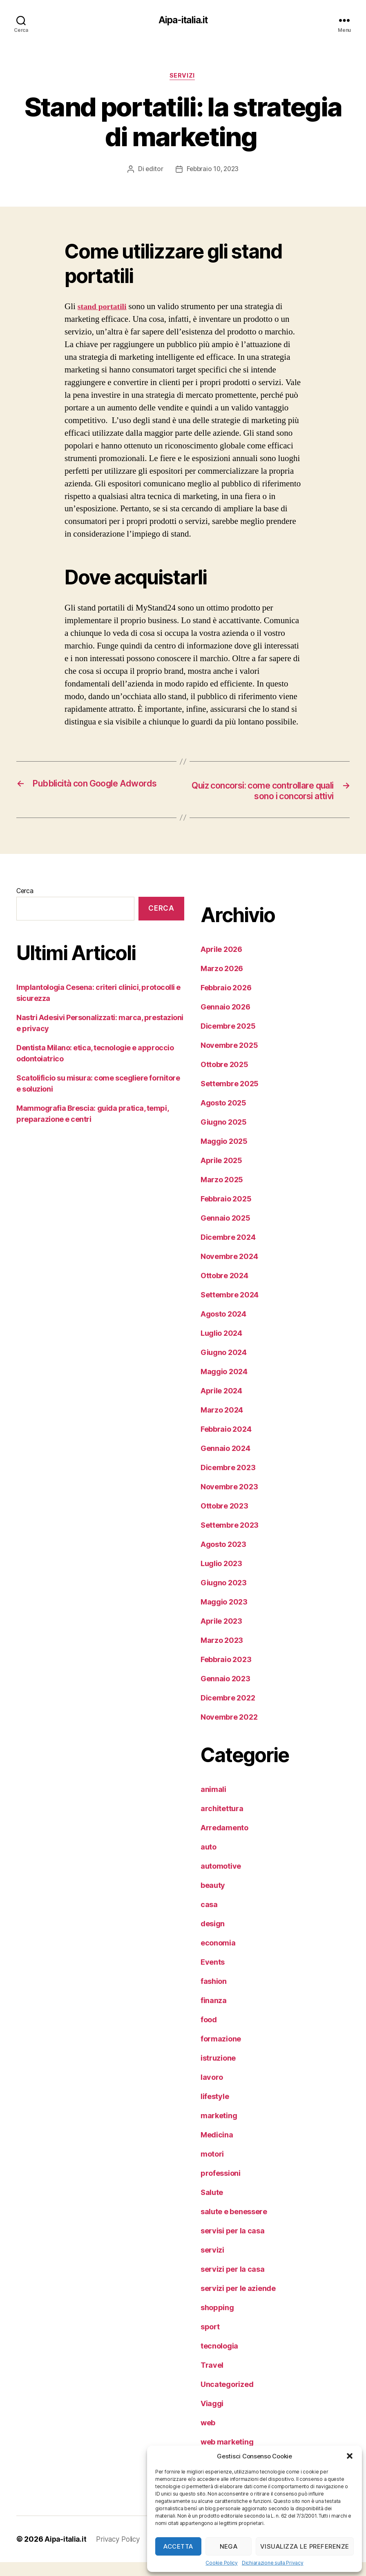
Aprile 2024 (221, 1404)
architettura (222, 1822)
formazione (221, 2052)
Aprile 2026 (221, 963)
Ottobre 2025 (224, 1078)
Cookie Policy (221, 2563)
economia (218, 1956)
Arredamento (224, 1841)
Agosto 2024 (223, 1328)
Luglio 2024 (221, 1347)
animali (213, 1803)
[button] (350, 2456)
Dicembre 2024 (228, 1251)
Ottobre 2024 (224, 1289)
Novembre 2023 (229, 1500)
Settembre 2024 (230, 1308)
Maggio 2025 (224, 1155)
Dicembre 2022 (228, 1711)
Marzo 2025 (222, 1193)
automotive (221, 1880)
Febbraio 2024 (226, 1443)
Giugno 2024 (224, 1366)
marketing (219, 2129)
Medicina (217, 2148)
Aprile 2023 (221, 1635)
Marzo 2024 (222, 1423)
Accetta (178, 2546)
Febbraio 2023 (226, 1673)
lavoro (212, 2091)
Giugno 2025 (224, 1136)
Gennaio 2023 (225, 1692)
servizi (183, 77)
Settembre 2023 (230, 1539)
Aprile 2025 (221, 1174)
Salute (212, 2206)
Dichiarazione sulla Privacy (273, 2563)
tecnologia (219, 2359)
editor (153, 171)
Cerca (24, 904)
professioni (221, 2187)
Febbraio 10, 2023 (212, 171)
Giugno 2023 (224, 1596)
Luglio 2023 (221, 1577)
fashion (214, 1995)
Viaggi (212, 2417)
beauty (213, 1899)
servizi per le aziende (238, 2302)
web (208, 2436)
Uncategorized (227, 2398)
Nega (229, 2546)
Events (213, 1976)
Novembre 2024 (229, 1270)
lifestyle (215, 2110)
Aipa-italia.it (182, 20)
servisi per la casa (233, 2244)
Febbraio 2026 (226, 1001)
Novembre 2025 (229, 1059)
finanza (214, 2014)
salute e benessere (234, 2225)
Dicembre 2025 (228, 1040)
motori (212, 2168)
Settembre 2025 (230, 1097)
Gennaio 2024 (225, 1462)
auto (208, 1860)
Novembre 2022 (229, 1731)
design (213, 1937)
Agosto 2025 (223, 1116)
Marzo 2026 (222, 982)
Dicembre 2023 (228, 1481)
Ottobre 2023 (224, 1519)
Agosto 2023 (223, 1558)
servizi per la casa (233, 2283)
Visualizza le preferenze (304, 2546)
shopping (217, 2321)
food (209, 2033)
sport (210, 2340)
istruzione (218, 2072)
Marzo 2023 (222, 1654)
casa (209, 1918)
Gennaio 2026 (225, 1020)
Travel (212, 2379)
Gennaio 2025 (225, 1232)
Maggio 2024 (224, 1385)
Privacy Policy (121, 2553)
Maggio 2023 (224, 1615)
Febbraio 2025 (226, 1212)
